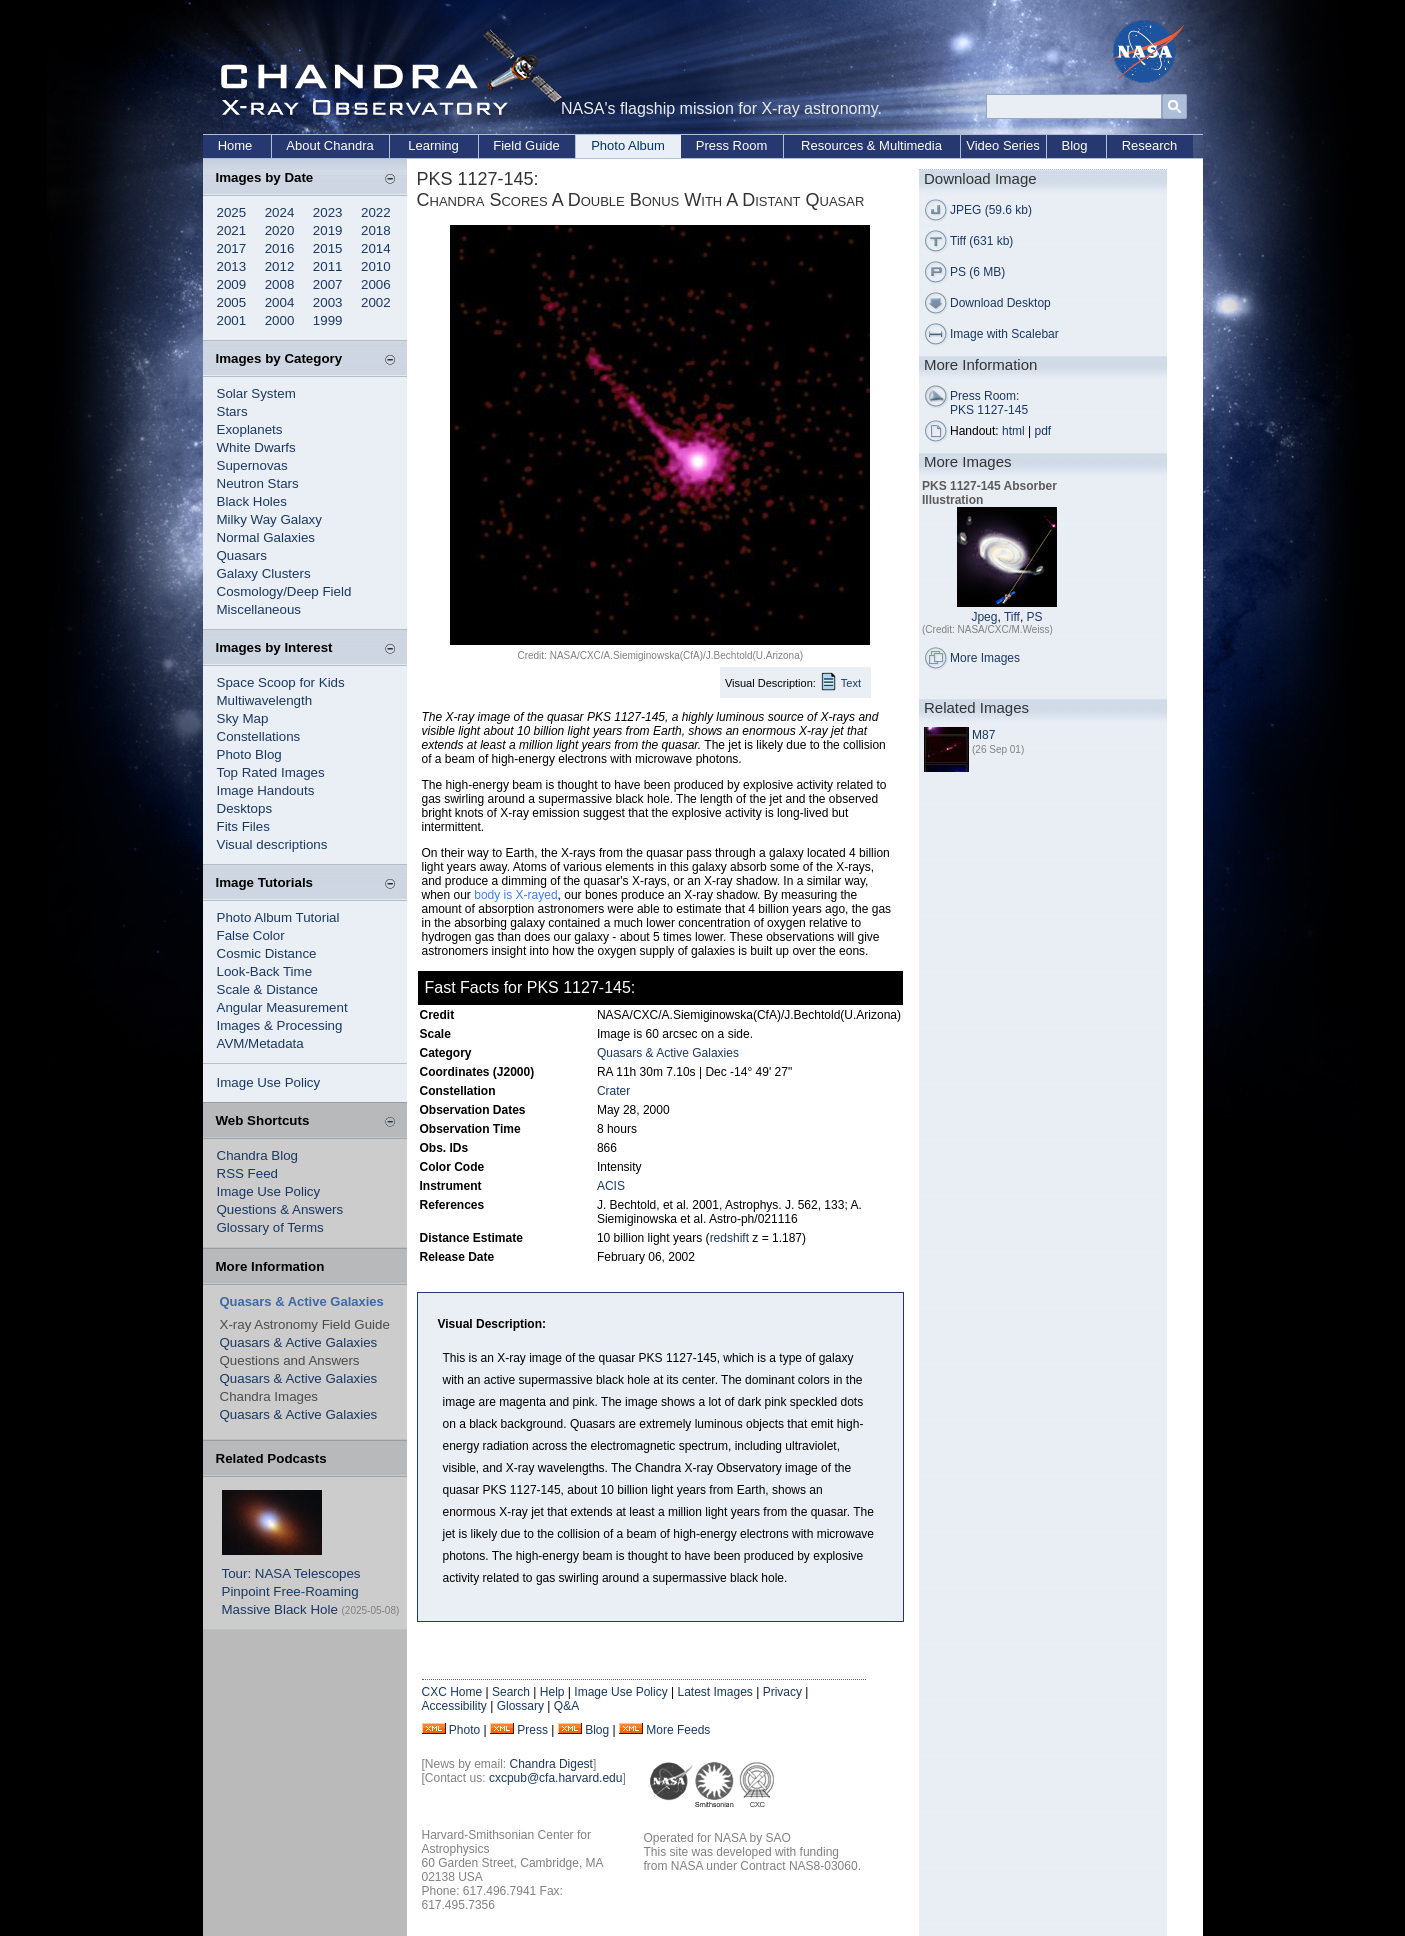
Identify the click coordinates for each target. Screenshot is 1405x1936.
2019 (328, 230)
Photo (464, 1730)
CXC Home (452, 1692)
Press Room (732, 145)
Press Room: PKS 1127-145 (989, 403)
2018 (376, 230)
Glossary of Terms (270, 1227)
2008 (280, 284)
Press (532, 1730)
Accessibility (454, 1706)
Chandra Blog (258, 1155)
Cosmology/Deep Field (284, 591)
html (1013, 431)
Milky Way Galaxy (269, 519)
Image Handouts (266, 790)
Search (511, 1692)
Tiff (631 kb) (981, 241)
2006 (376, 284)
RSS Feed (248, 1173)
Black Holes (252, 501)
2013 (232, 266)
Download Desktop (1000, 303)
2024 (280, 212)
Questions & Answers (280, 1209)
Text (851, 683)
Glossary (520, 1706)
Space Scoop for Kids (281, 682)
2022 (376, 212)
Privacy (782, 1692)
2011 (328, 266)
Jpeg (984, 617)
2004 (280, 302)
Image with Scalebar (1004, 334)
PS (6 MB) (977, 272)
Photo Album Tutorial (278, 917)
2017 (232, 248)
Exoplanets (250, 429)
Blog (1074, 145)
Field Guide (526, 145)
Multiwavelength (265, 700)
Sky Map (243, 718)
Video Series (1002, 145)
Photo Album (628, 145)
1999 (328, 320)
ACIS (611, 1186)
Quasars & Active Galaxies (299, 1342)
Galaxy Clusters (264, 573)
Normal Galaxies (266, 537)
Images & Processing (280, 1025)
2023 (328, 212)
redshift (729, 1238)
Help (552, 1692)
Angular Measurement (282, 1007)
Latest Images (714, 1692)
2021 (232, 230)
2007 (328, 284)
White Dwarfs (256, 447)
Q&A (566, 1706)
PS (1035, 617)
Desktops (245, 808)
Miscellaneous (259, 609)
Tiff (1012, 617)
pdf (1043, 431)
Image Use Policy (269, 1082)
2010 (376, 266)
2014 (376, 248)
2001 (232, 320)
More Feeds (678, 1730)
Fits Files (243, 826)
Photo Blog (249, 754)
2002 (376, 302)
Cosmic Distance (267, 953)
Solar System (256, 393)
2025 (232, 212)
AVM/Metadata (260, 1043)
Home (235, 145)
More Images (985, 658)
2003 (328, 302)
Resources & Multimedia (871, 145)
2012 (280, 266)
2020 (280, 230)
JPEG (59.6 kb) (991, 210)
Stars (232, 411)
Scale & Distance (268, 989)
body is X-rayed (515, 895)
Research (1150, 145)
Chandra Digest (551, 1764)
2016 (280, 248)
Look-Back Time (265, 971)
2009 (232, 284)
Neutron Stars (258, 483)
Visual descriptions (272, 844)
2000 (280, 320)
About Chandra (329, 145)
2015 (328, 248)
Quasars (242, 555)
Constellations (259, 736)
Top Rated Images (271, 772)
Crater (613, 1091)
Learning (433, 145)
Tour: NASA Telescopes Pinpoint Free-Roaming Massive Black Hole (291, 1591)
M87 (983, 735)
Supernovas (252, 465)
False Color (251, 935)
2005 (232, 302)
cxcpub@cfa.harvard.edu (556, 1778)
